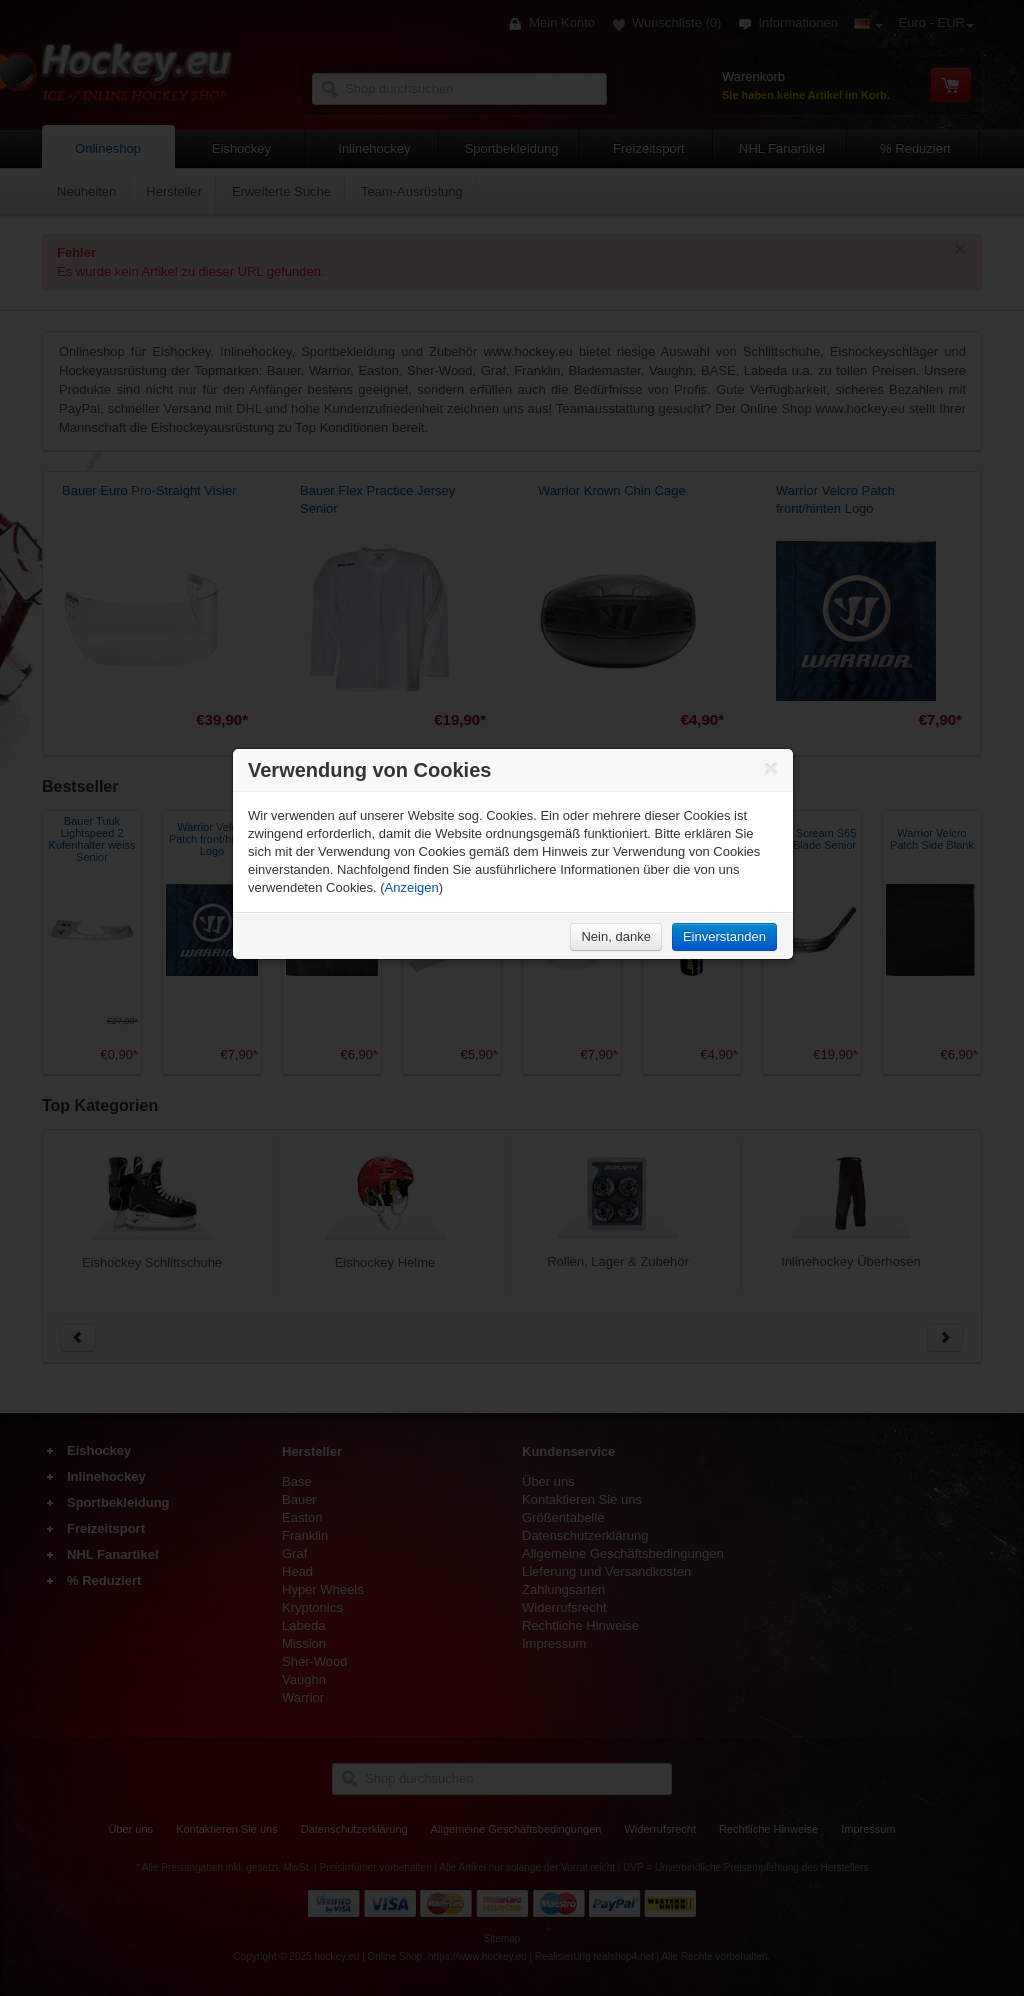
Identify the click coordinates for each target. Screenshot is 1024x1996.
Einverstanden (724, 936)
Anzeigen (412, 887)
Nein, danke (615, 936)
